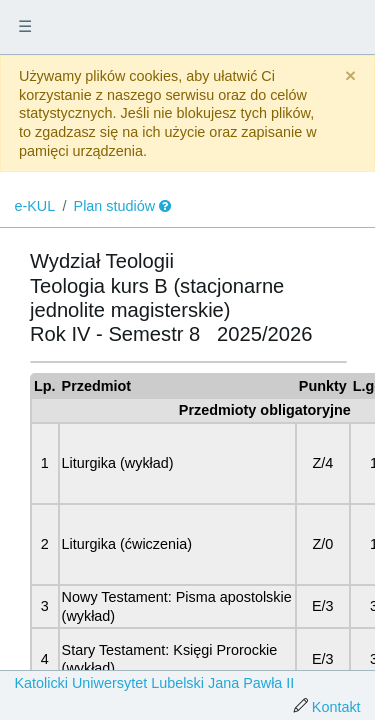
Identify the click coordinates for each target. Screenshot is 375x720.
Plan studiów (115, 206)
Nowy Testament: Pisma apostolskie (177, 597)
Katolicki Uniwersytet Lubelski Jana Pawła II (154, 683)
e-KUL (34, 206)
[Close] (350, 76)
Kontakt (336, 707)
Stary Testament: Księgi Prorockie (170, 650)
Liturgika (89, 463)
